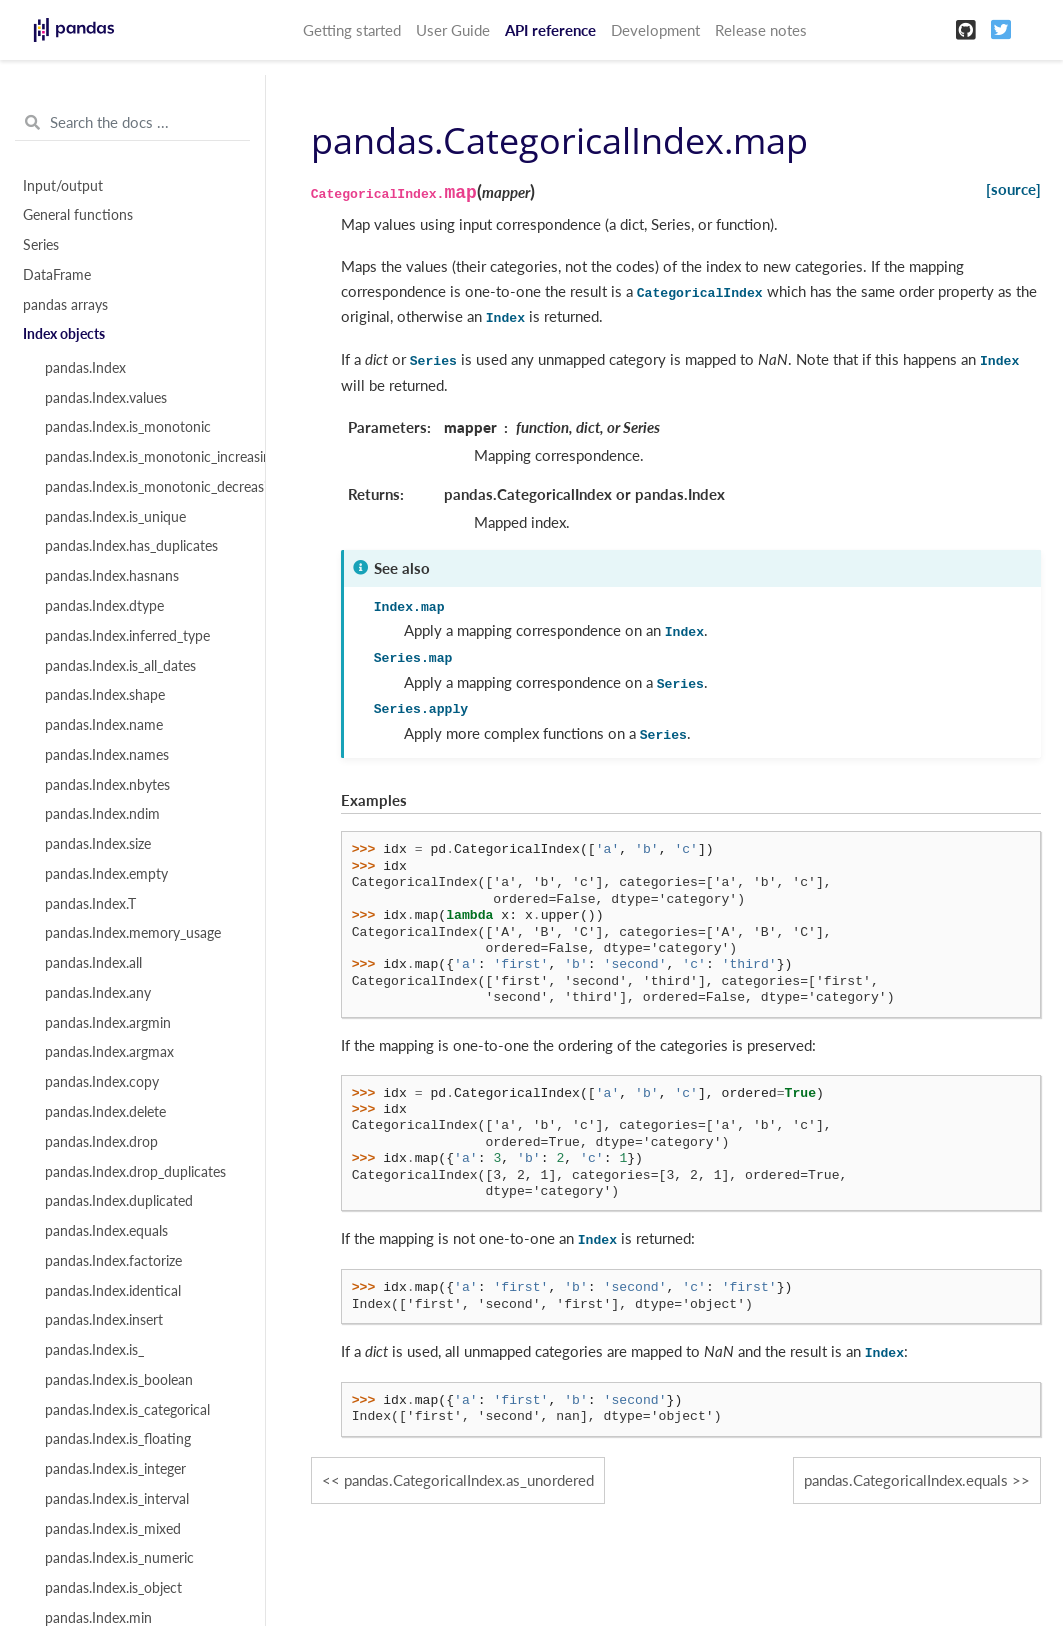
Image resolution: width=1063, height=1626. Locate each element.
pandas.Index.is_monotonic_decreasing (143, 487)
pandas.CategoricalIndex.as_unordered (469, 1480)
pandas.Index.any (98, 993)
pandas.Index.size (98, 844)
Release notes (761, 30)
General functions (78, 215)
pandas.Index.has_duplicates (131, 546)
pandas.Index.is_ (94, 1350)
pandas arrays (65, 305)
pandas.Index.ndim (102, 814)
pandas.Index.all (93, 963)
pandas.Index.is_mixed (113, 1529)
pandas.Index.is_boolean (119, 1380)
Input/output (63, 186)
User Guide (453, 30)
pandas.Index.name (104, 725)
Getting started (352, 30)
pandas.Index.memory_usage (133, 933)
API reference (550, 30)
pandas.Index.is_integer (115, 1469)
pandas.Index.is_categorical (127, 1410)
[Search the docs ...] (132, 123)
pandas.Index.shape (105, 695)
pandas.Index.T (90, 904)
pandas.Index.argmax (109, 1052)
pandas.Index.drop (101, 1142)
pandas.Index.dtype (104, 606)
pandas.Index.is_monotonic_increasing (143, 457)
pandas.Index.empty (106, 874)
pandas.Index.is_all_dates (120, 666)
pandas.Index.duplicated (119, 1201)
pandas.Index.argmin (108, 1023)
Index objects (64, 334)
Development (655, 30)
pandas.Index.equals (106, 1231)
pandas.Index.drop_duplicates (135, 1172)
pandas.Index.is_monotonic (128, 427)
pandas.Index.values (106, 398)
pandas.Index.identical (113, 1291)
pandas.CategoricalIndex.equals (906, 1480)
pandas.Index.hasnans (112, 576)
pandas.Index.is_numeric (119, 1558)
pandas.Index (85, 368)
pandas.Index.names (107, 755)
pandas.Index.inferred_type (127, 636)
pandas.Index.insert (104, 1320)
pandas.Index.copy (102, 1082)
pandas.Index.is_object (113, 1588)
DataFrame (57, 275)
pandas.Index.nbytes (107, 785)
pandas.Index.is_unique (115, 517)
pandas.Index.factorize (113, 1261)
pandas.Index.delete (105, 1112)
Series (41, 245)
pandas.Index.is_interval (117, 1499)
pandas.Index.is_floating (118, 1439)
